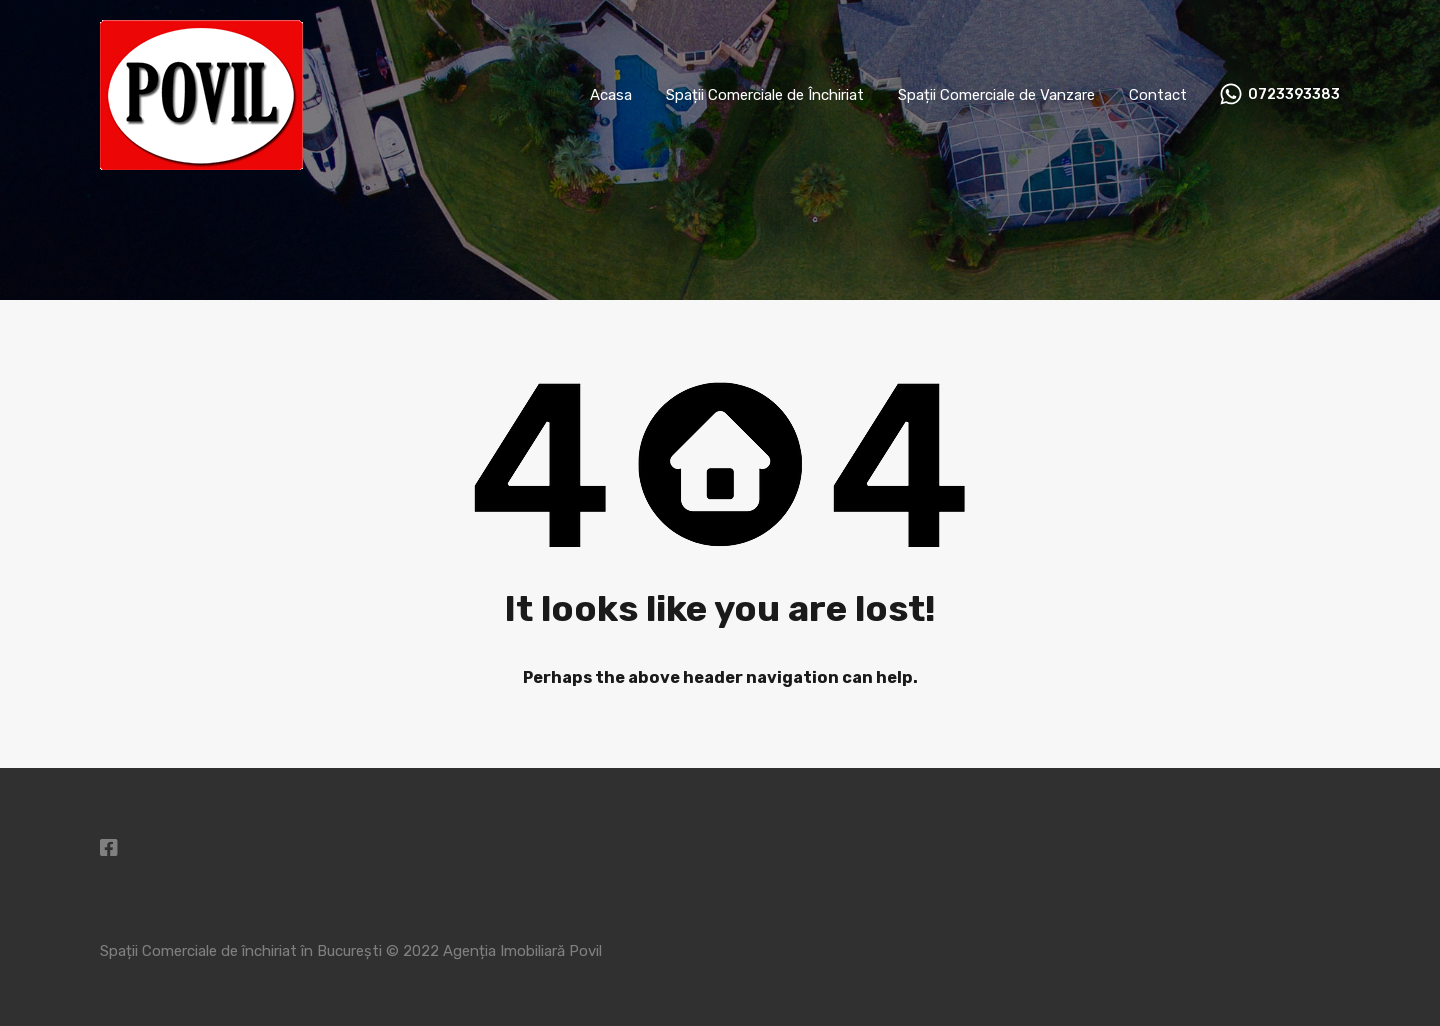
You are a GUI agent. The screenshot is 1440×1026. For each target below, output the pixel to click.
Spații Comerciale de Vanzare (996, 95)
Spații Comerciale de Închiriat (765, 95)
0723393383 (1294, 95)
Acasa (611, 95)
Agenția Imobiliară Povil (522, 951)
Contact (1158, 95)
